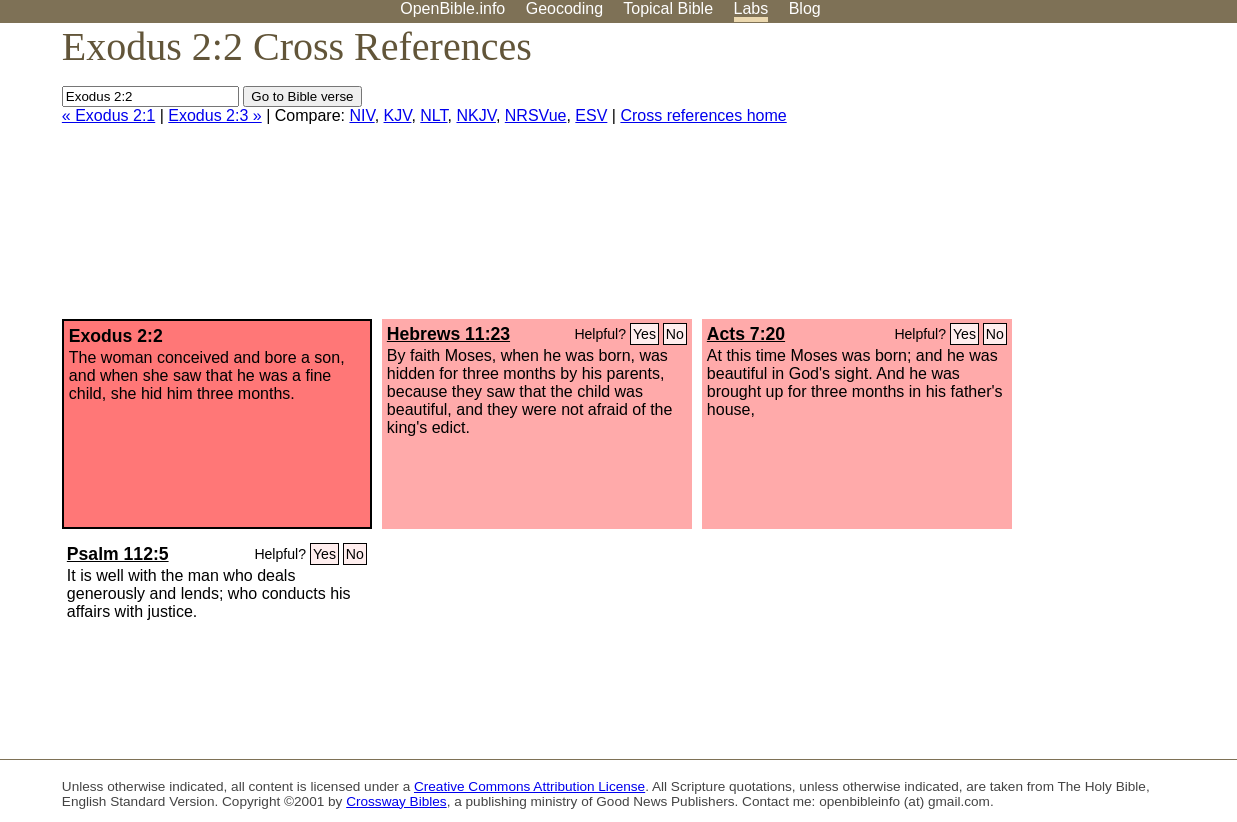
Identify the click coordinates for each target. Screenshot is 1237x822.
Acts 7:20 (746, 334)
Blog (805, 8)
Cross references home (703, 115)
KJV (398, 115)
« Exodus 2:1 (108, 115)
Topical (668, 8)
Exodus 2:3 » (214, 115)
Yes (644, 334)
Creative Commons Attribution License (529, 786)
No (675, 334)
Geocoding (564, 8)
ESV (591, 115)
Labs (751, 8)
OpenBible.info (452, 8)
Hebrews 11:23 (448, 334)
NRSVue (536, 115)
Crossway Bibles (396, 801)
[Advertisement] (1035, 179)
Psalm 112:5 (118, 554)
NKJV (475, 115)
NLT (433, 115)
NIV (361, 115)
